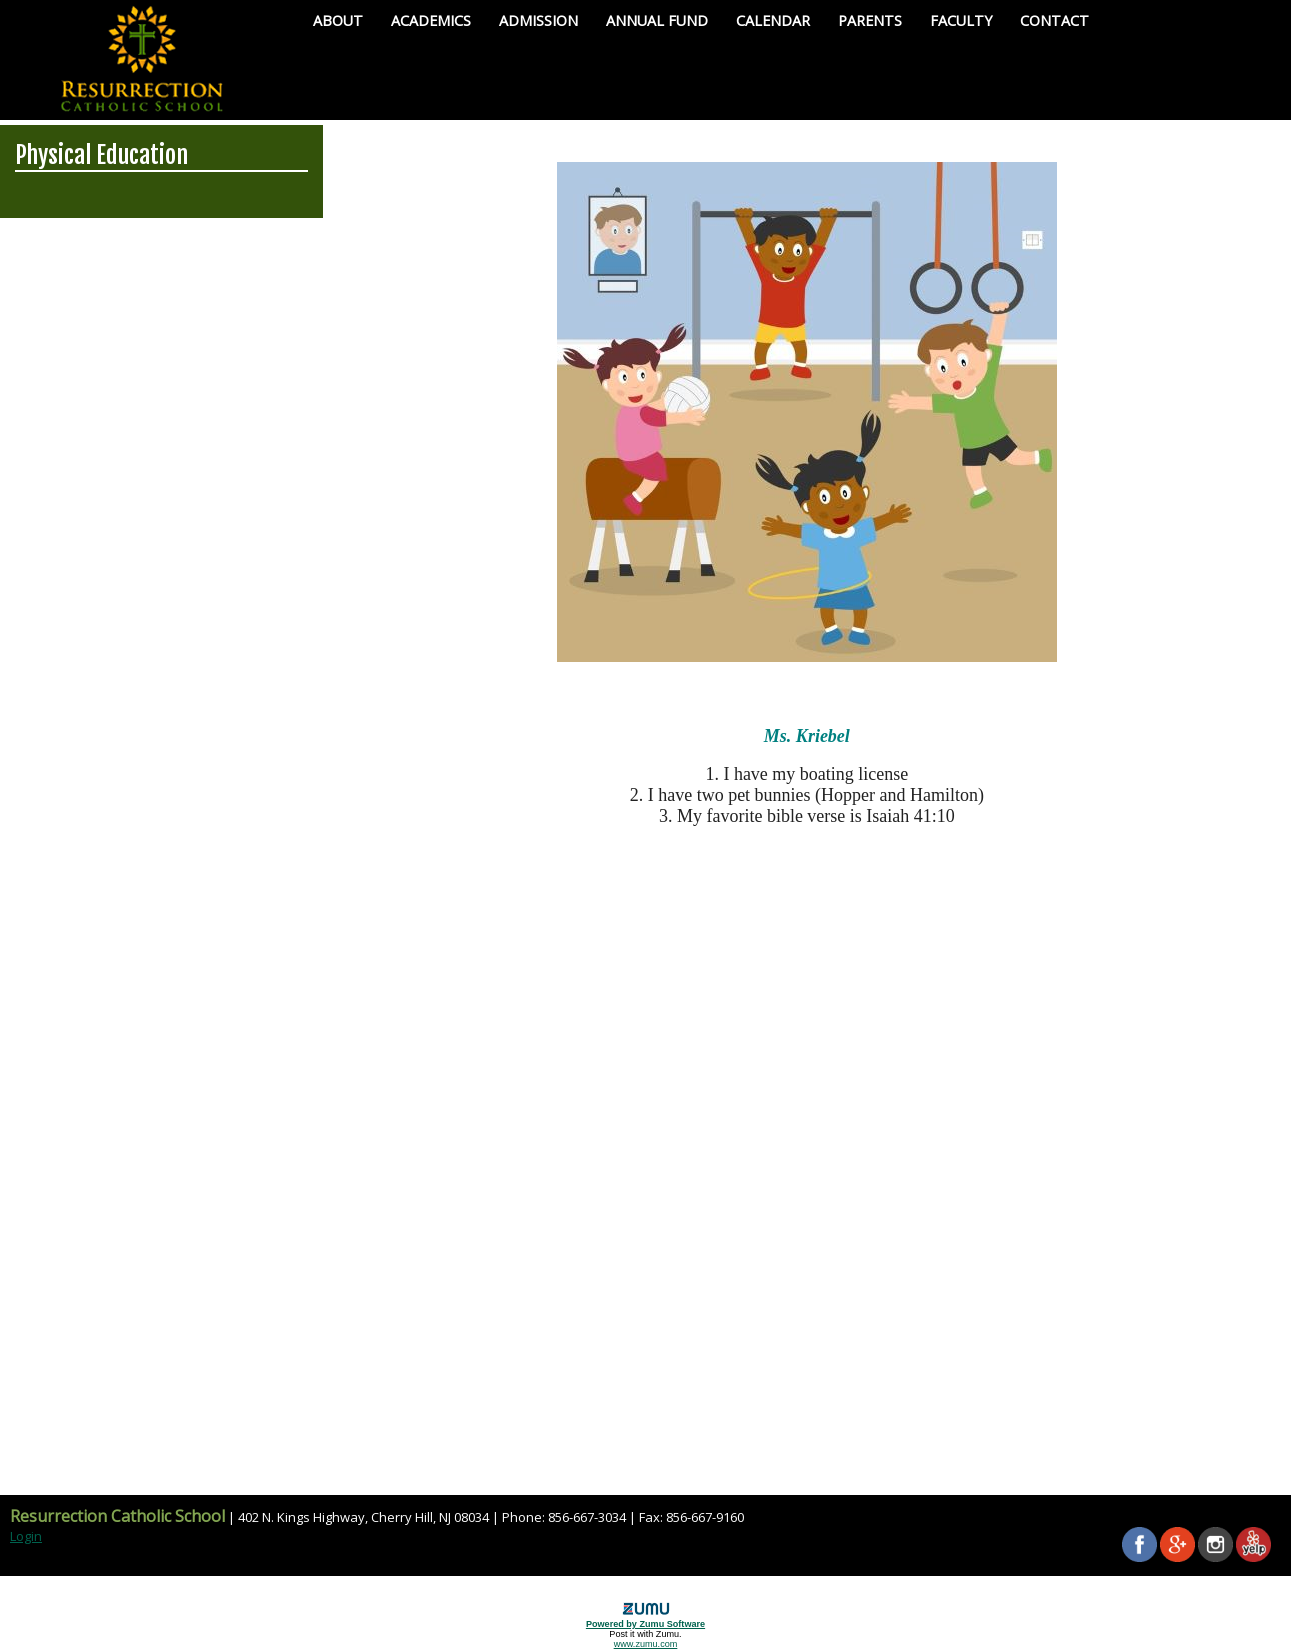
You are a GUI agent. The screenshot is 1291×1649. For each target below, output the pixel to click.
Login (26, 1536)
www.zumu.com (646, 1644)
